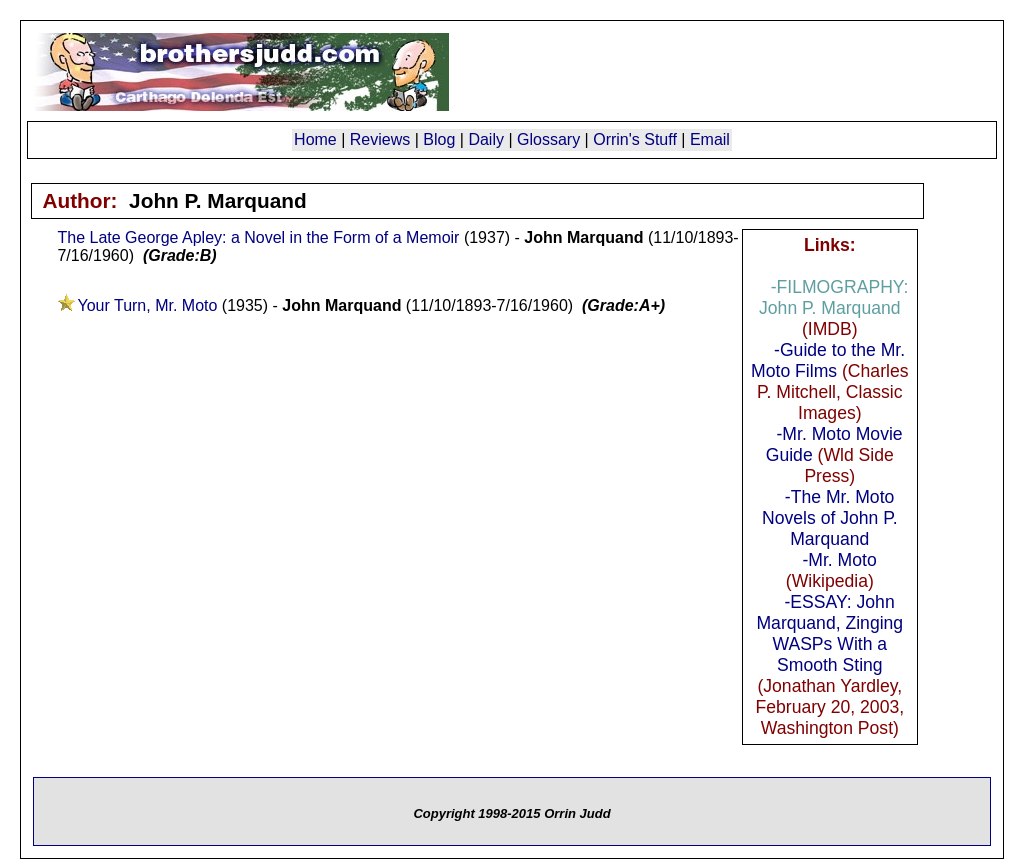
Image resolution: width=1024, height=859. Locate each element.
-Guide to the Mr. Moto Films (828, 360)
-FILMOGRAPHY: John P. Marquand (833, 297)
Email (710, 139)
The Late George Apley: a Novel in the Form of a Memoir (258, 237)
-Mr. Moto (839, 560)
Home (315, 139)
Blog (439, 139)
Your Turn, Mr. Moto (147, 305)
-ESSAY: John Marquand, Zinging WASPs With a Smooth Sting (829, 633)
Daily (486, 139)
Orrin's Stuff (635, 139)
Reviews (380, 139)
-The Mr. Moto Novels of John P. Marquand (830, 518)
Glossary (548, 139)
